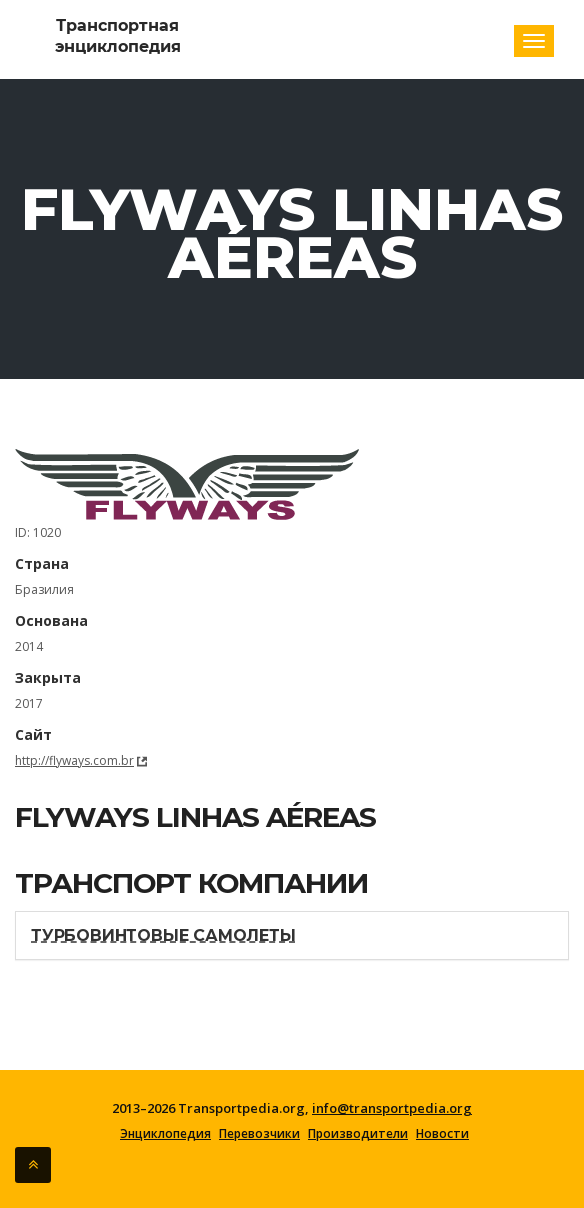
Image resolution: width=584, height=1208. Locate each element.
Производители (358, 1134)
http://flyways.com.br (74, 760)
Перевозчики (259, 1134)
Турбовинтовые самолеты (163, 935)
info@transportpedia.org (392, 1108)
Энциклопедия (165, 1134)
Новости (442, 1134)
